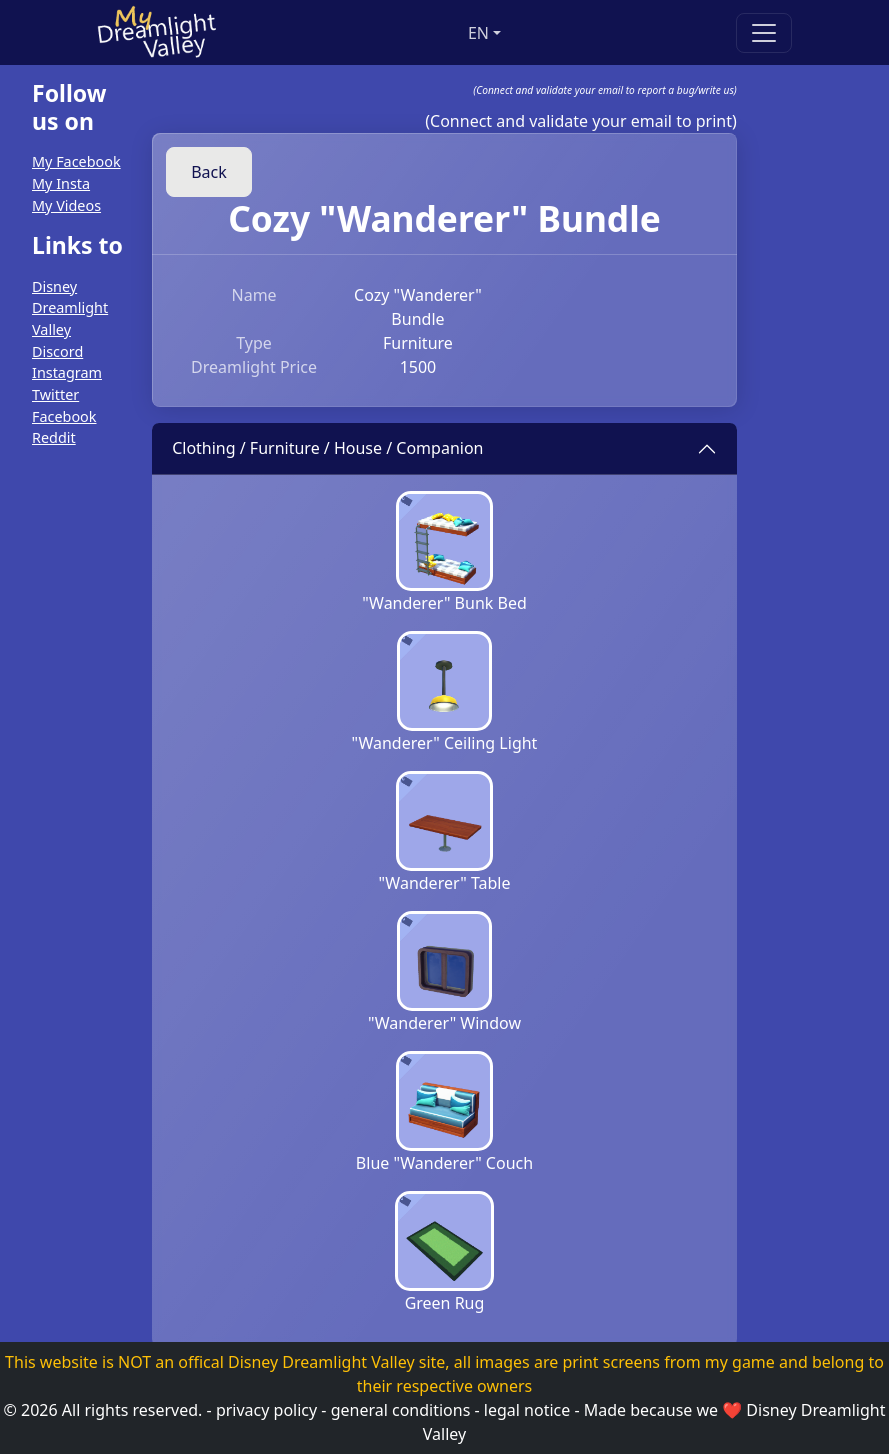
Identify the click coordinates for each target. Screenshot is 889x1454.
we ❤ (720, 1410)
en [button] (478, 33)
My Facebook (76, 161)
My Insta (61, 183)
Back (209, 172)
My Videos (66, 205)
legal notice (527, 1410)
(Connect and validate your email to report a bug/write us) (605, 90)
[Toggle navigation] (764, 33)
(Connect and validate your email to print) (581, 121)
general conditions (401, 1410)
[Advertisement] (63, 765)
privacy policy (266, 1410)
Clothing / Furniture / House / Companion (327, 448)
